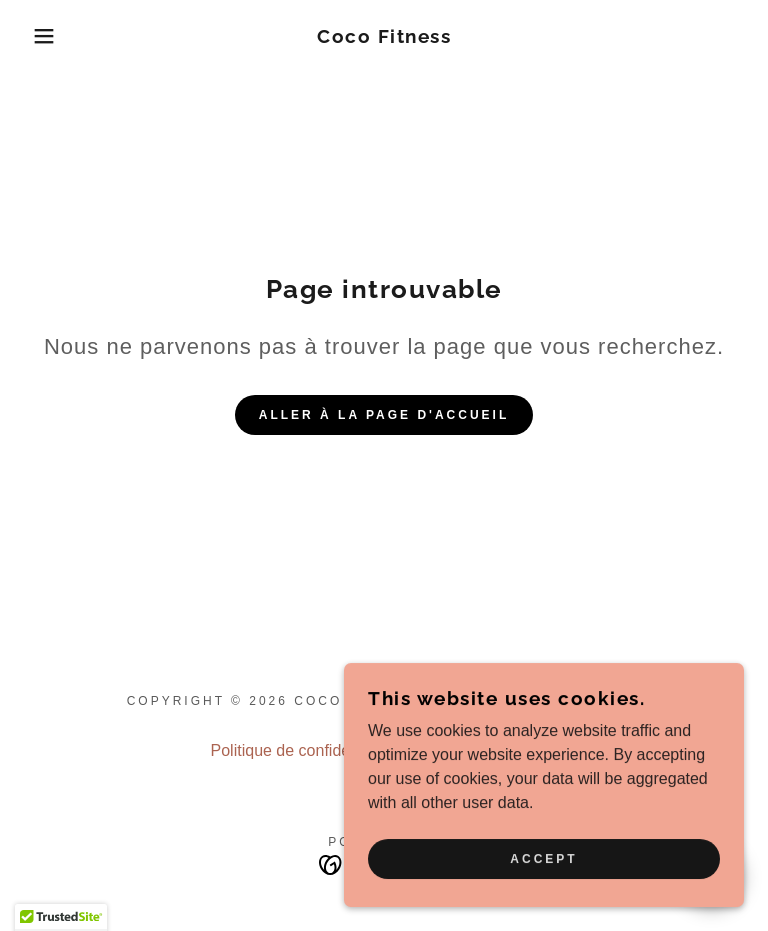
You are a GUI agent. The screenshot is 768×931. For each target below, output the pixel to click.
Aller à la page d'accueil (384, 415)
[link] (384, 37)
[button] (38, 36)
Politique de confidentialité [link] (304, 750)
